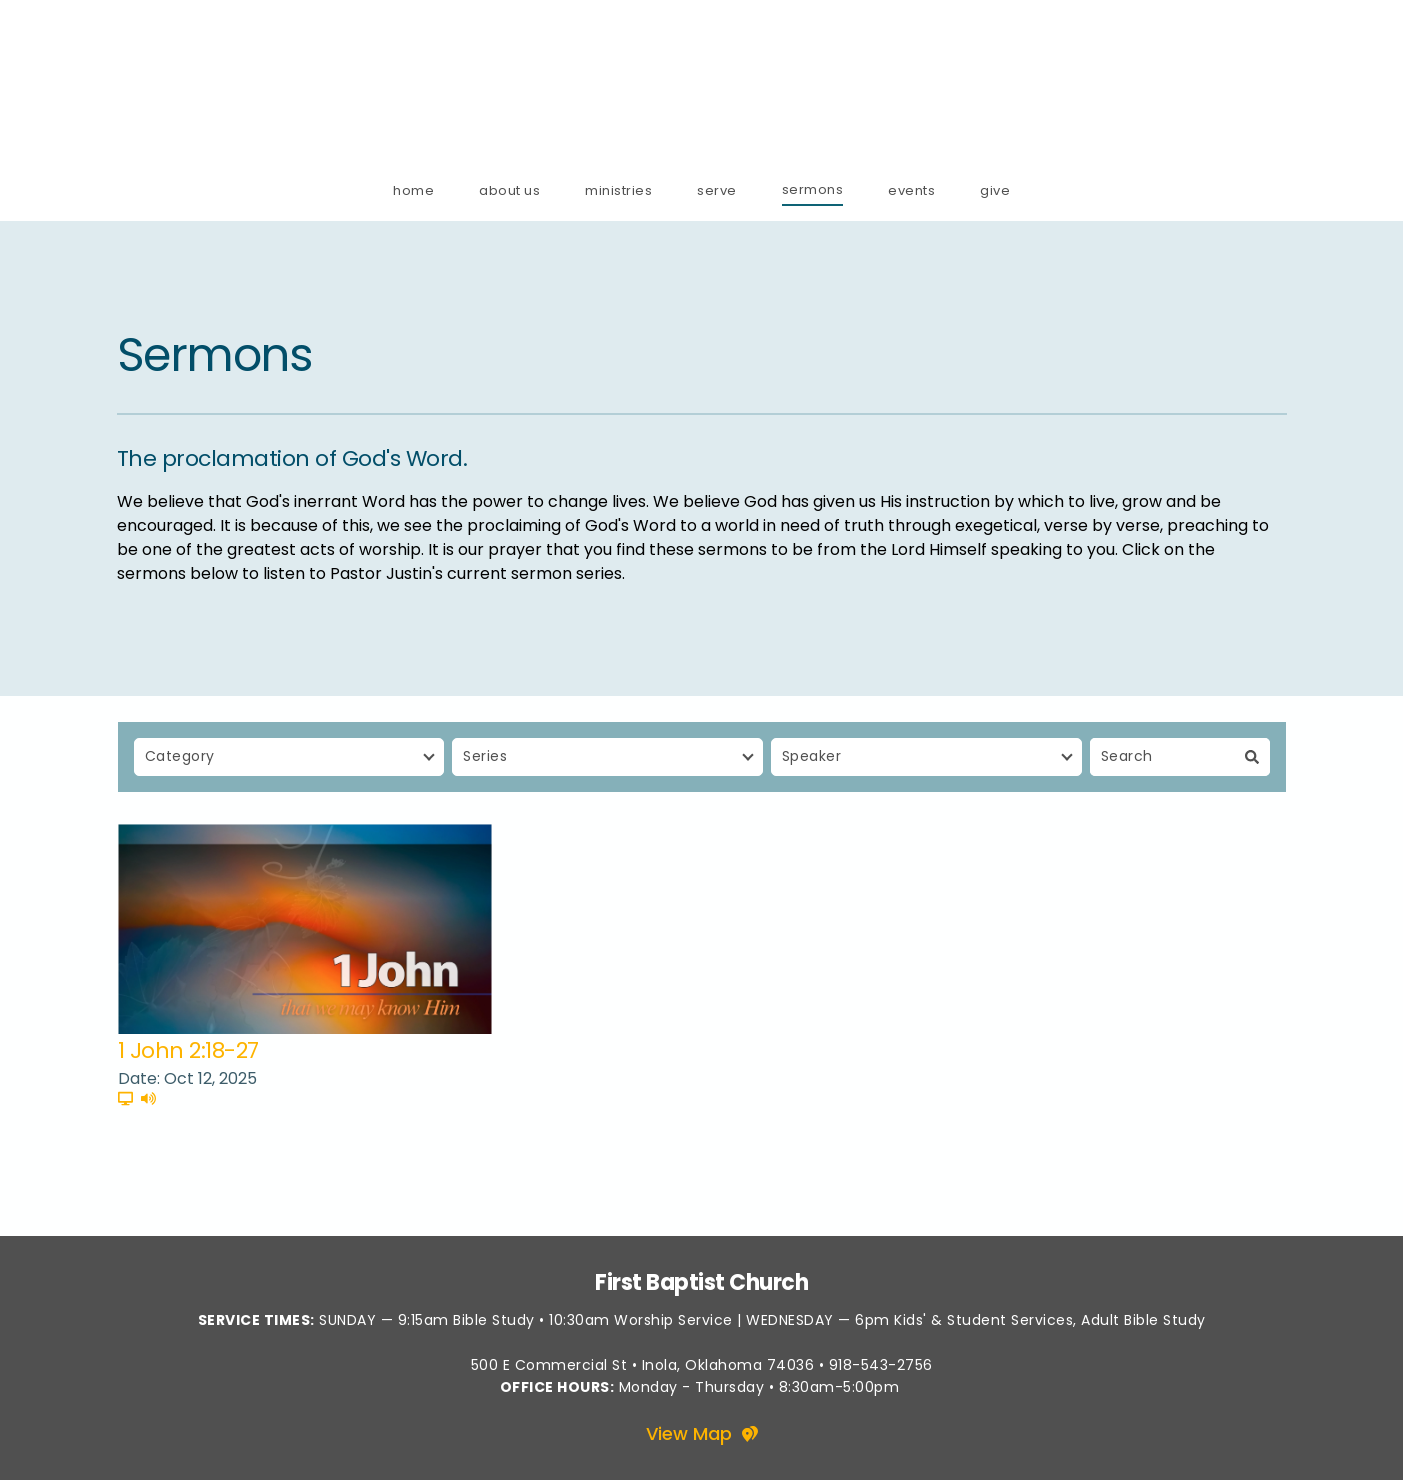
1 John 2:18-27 (188, 1050)
